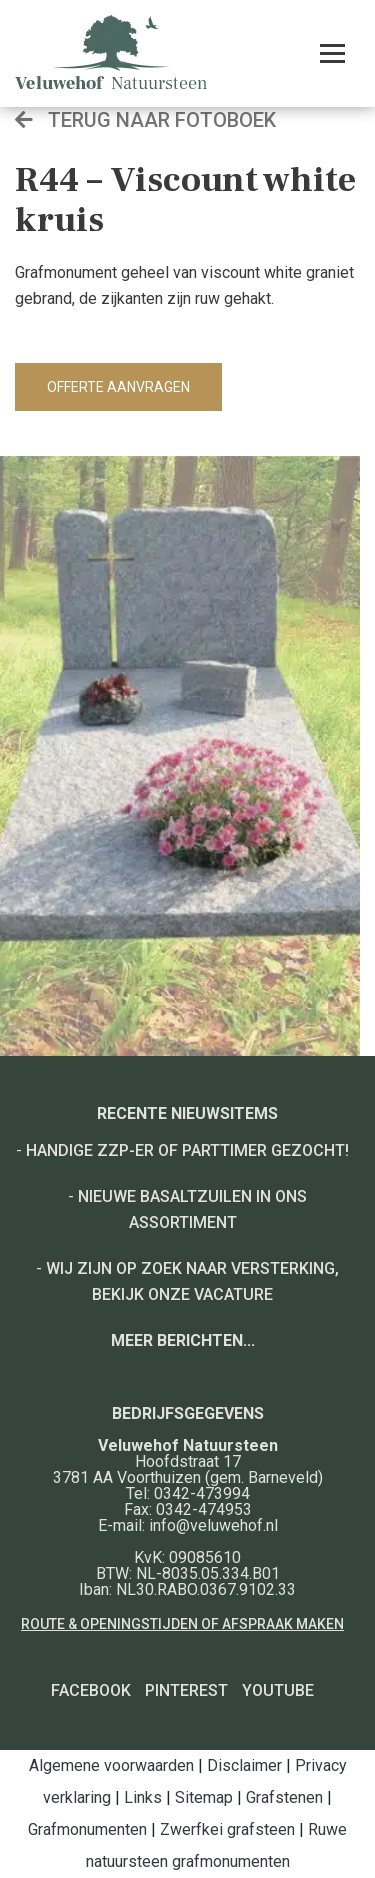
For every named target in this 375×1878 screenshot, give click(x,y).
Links (143, 1797)
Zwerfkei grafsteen (227, 1829)
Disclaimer (244, 1765)
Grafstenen (284, 1797)
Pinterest (186, 1690)
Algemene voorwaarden (111, 1765)
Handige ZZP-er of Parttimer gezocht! (187, 1150)
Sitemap (204, 1797)
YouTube (278, 1690)
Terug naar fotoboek (145, 120)
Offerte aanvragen (118, 387)
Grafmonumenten (87, 1829)
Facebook (91, 1690)
